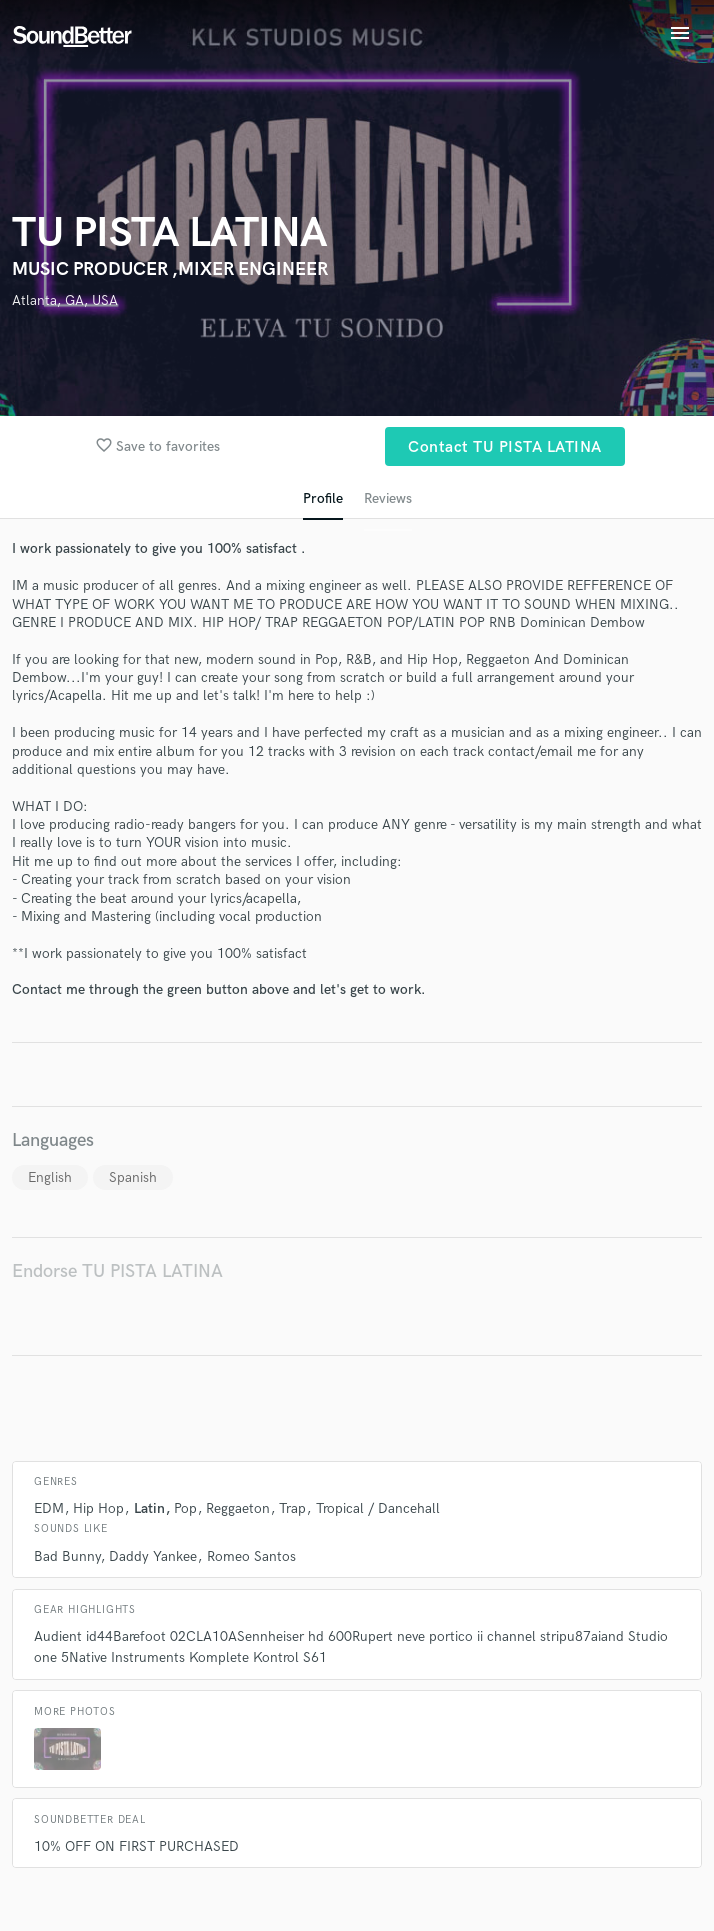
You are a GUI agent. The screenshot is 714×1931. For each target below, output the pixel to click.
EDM (49, 1508)
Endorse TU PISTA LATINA (117, 1271)
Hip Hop (98, 1508)
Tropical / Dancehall (378, 1508)
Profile (323, 498)
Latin (149, 1508)
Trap (292, 1508)
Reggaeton (238, 1508)
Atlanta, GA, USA (65, 300)
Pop (185, 1508)
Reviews (388, 498)
